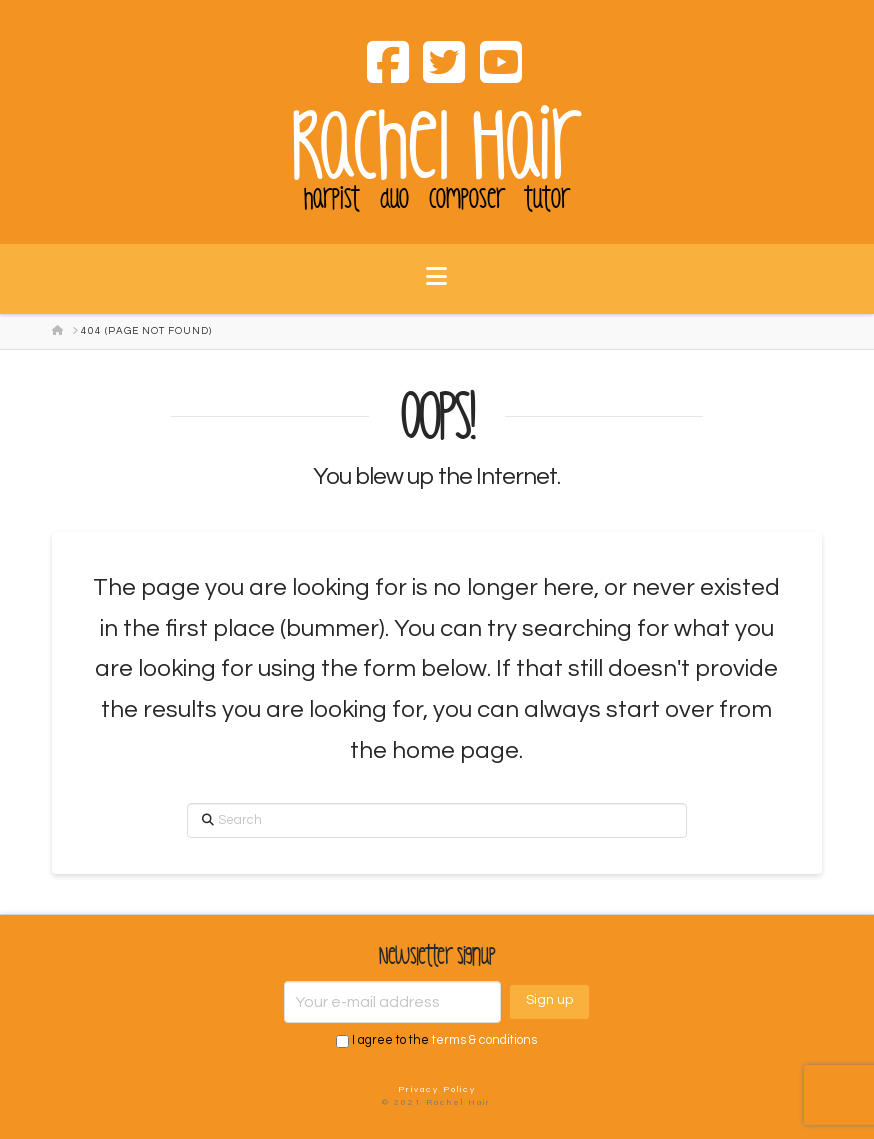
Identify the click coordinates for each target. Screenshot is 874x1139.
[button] (436, 289)
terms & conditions (484, 1041)
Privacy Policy (437, 1089)
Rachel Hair (437, 147)
